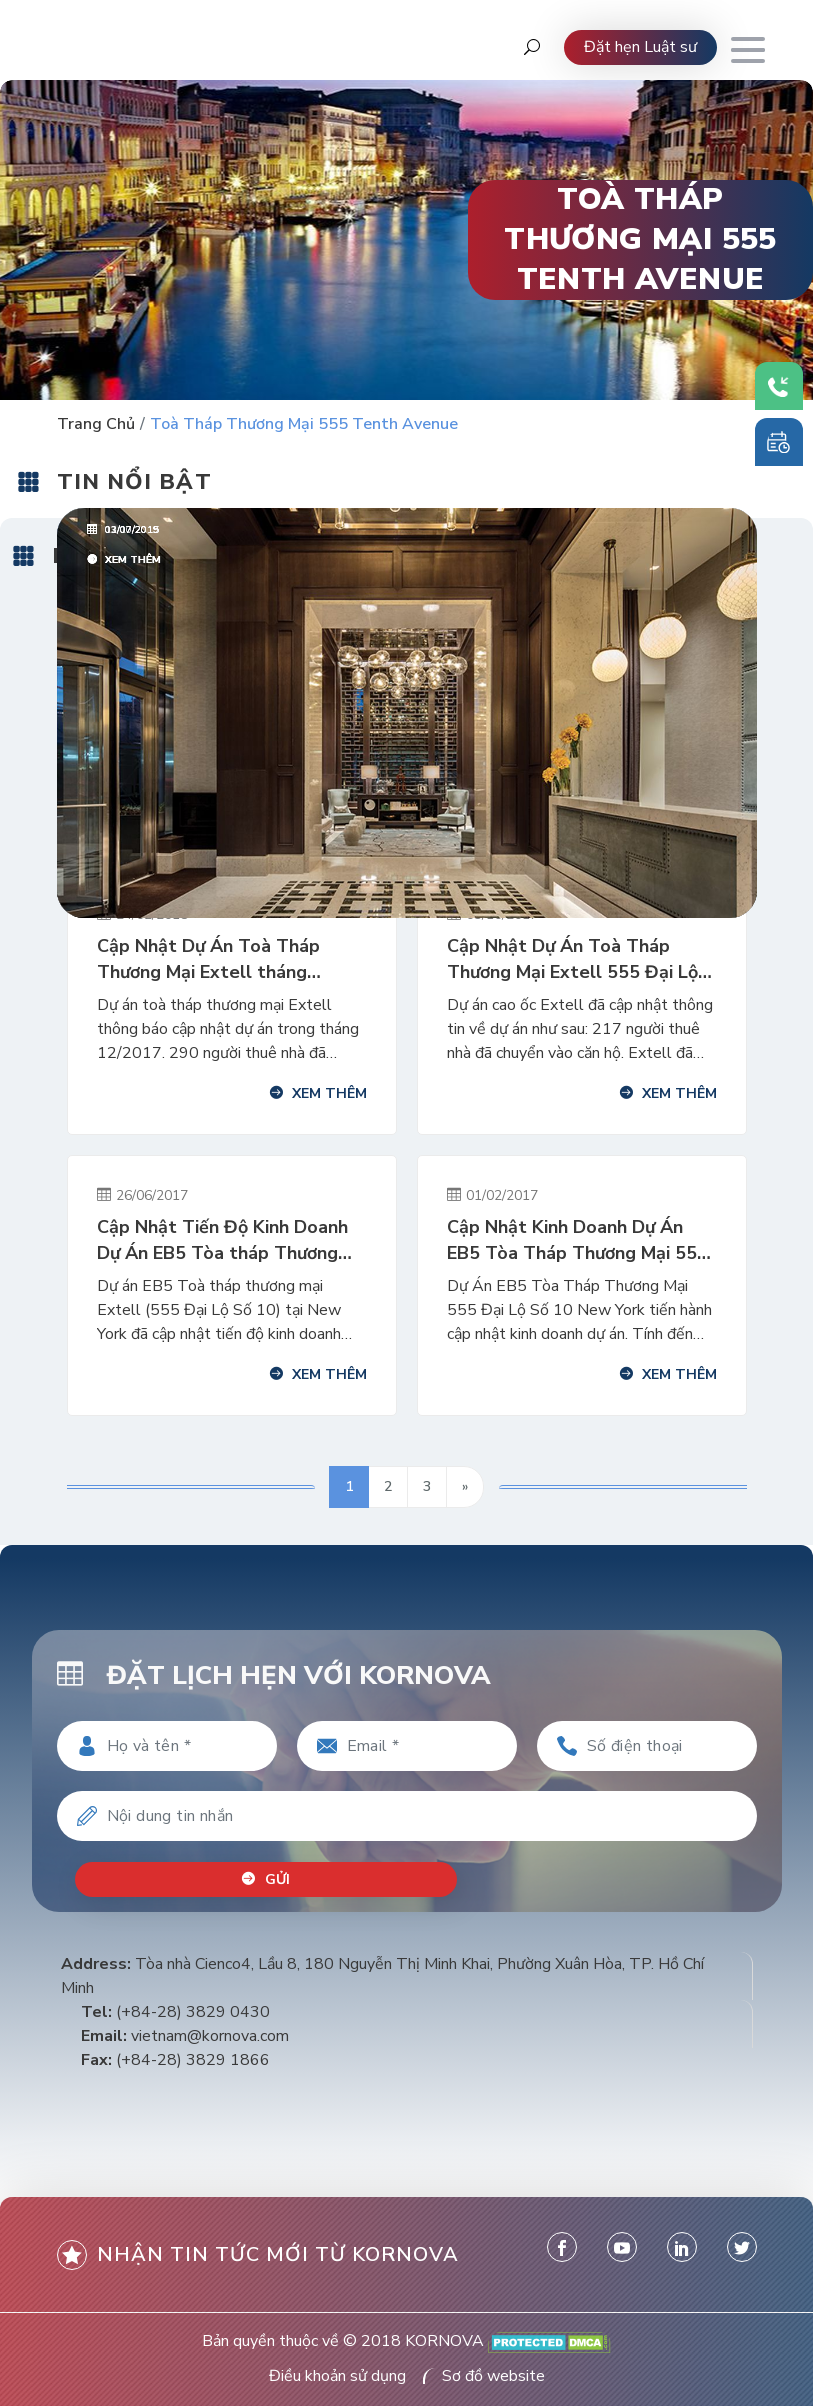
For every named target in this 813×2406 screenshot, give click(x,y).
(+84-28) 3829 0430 (193, 2011)
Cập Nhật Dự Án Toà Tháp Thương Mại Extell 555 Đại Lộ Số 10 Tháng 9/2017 (572, 959)
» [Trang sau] (465, 1486)
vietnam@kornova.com (210, 2035)
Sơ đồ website (493, 2375)
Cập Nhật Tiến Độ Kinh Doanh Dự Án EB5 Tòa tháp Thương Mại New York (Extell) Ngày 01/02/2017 (222, 1240)
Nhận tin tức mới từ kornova (258, 2253)
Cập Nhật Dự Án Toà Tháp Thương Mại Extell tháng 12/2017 (208, 959)
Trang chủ (96, 424)
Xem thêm (318, 1093)
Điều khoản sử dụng (337, 2375)
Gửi (266, 1878)
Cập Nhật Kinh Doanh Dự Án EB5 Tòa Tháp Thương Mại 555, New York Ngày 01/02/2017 (579, 1240)
